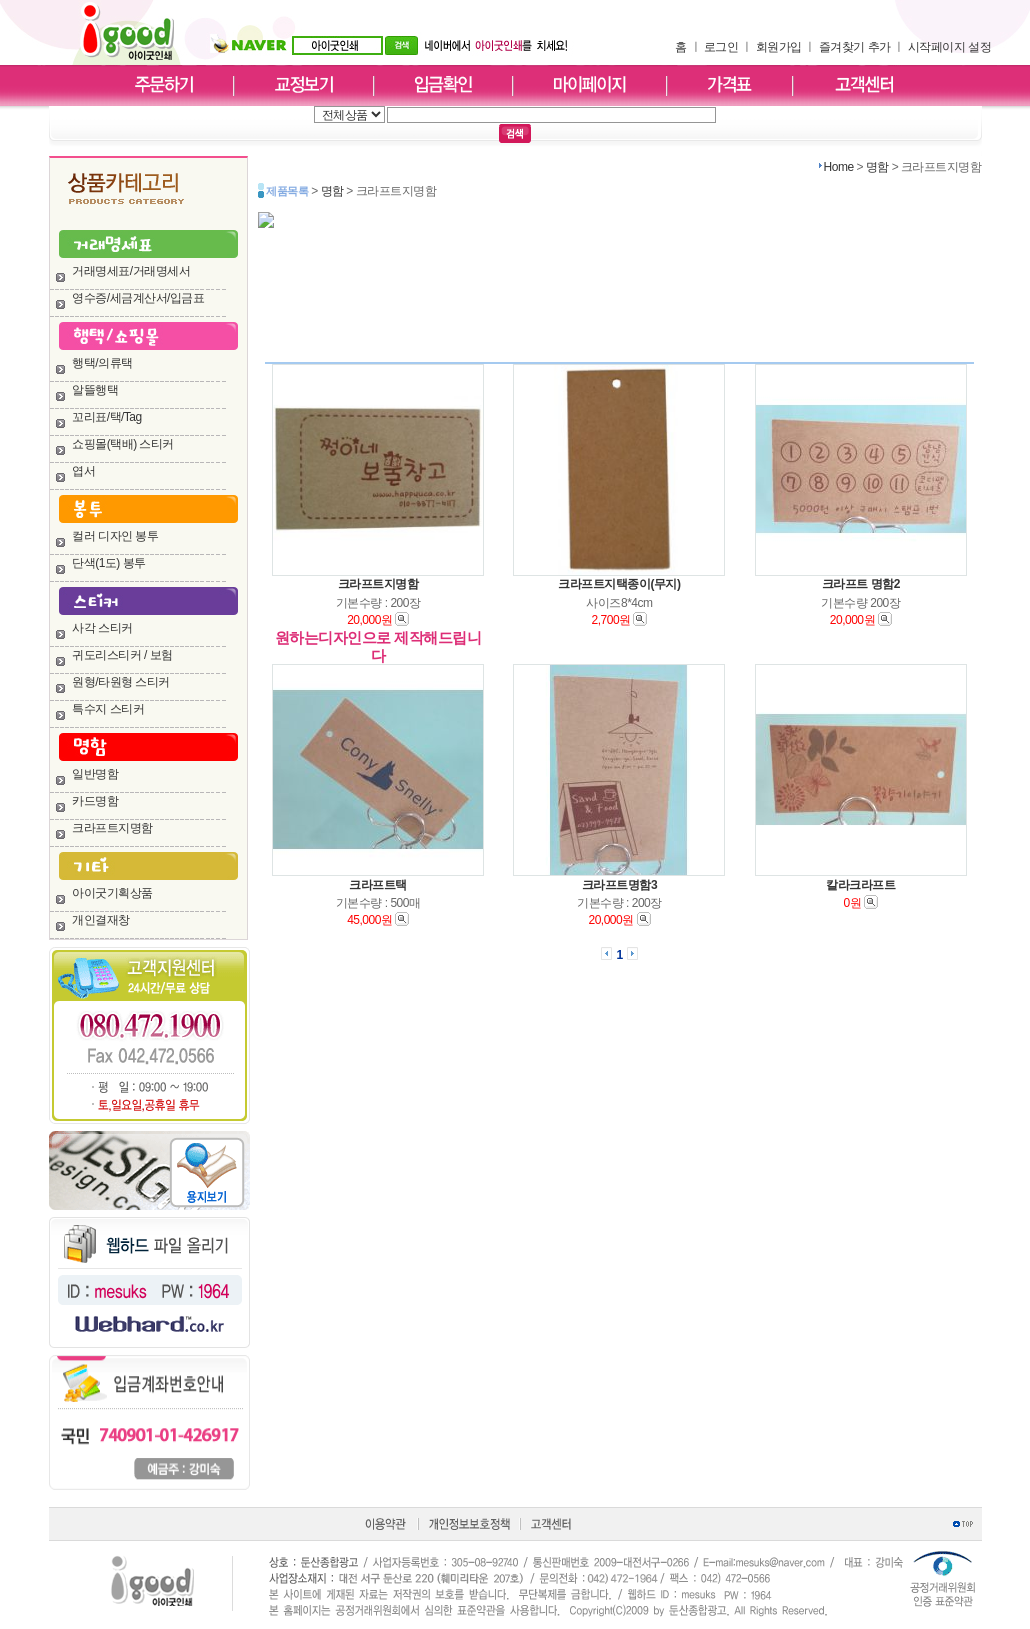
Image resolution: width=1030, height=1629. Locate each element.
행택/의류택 (102, 363)
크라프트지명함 (112, 828)
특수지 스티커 (108, 709)
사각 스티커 (102, 628)
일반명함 (95, 774)
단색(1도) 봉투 (109, 563)
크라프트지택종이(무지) (619, 584)
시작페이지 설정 (949, 47)
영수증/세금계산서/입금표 (138, 298)
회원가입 (779, 47)
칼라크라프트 (860, 885)
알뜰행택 (95, 390)
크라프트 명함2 (861, 584)
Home (839, 167)
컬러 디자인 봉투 (115, 536)
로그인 (721, 47)
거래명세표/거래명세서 (131, 271)
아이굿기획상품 (112, 893)
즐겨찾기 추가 (855, 47)
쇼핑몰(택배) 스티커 (123, 444)
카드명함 (95, 801)
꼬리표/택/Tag (107, 417)
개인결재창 (101, 920)
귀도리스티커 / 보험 (122, 655)
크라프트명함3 (619, 885)
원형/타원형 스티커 (121, 682)
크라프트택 (378, 885)
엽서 (83, 471)
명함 (877, 167)
